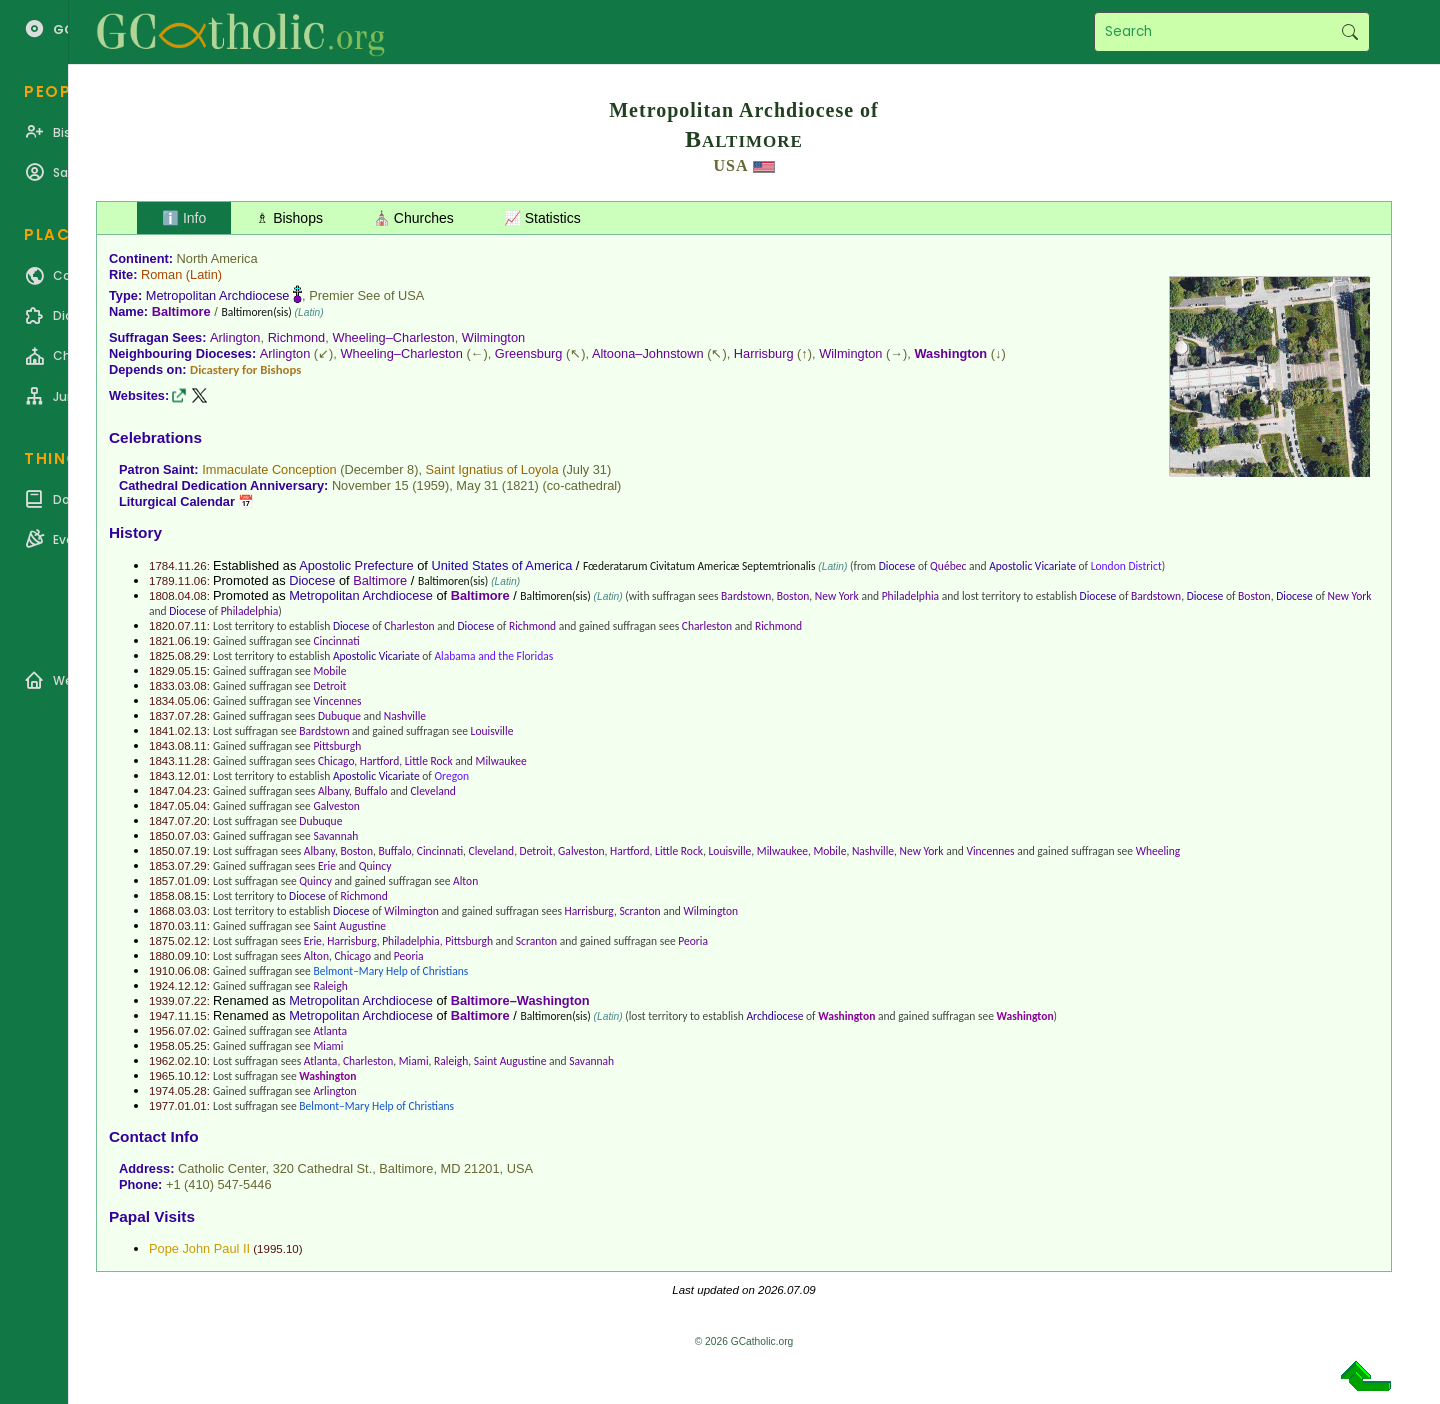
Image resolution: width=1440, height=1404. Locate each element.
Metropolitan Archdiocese (218, 295)
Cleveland (433, 791)
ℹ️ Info (184, 218)
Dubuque (339, 716)
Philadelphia (910, 596)
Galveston (336, 806)
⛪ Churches (413, 218)
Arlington (235, 337)
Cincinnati (336, 641)
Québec (948, 566)
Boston (793, 596)
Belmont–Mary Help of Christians (390, 971)
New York (837, 596)
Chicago (336, 761)
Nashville (405, 716)
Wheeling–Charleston (393, 337)
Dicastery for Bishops (245, 369)
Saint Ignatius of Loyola (492, 469)
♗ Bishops (289, 218)
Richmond (297, 337)
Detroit (329, 686)
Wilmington (493, 337)
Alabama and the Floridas (493, 656)
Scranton (639, 911)
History (135, 532)
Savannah (335, 836)
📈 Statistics (542, 218)
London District (1126, 566)
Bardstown (746, 596)
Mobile (329, 671)
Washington (950, 353)
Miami (328, 1046)
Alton (465, 881)
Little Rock (429, 761)
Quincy (375, 866)
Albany (333, 791)
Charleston (409, 626)
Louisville (492, 731)
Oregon (451, 776)
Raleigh (330, 986)
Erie (327, 866)
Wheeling (1158, 851)
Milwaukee (501, 761)
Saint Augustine (349, 926)
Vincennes (337, 701)
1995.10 (278, 1249)
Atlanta (330, 1031)
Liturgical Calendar (177, 501)
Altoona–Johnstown (648, 353)
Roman (161, 274)
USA (730, 165)
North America (217, 258)
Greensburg (529, 353)
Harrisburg (764, 353)
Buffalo (371, 791)
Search (1349, 32)
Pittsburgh (337, 746)
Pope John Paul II (199, 1248)
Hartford (380, 761)
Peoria (693, 941)
